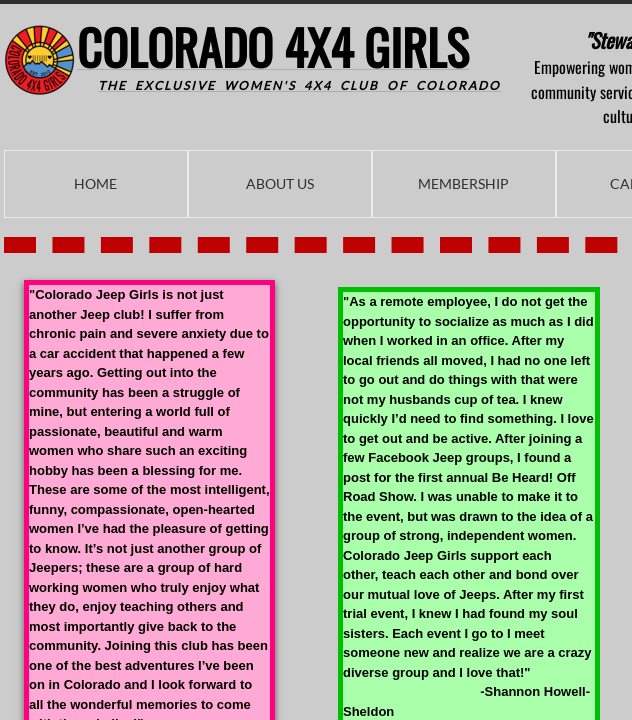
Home (95, 183)
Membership (463, 183)
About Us (280, 183)
